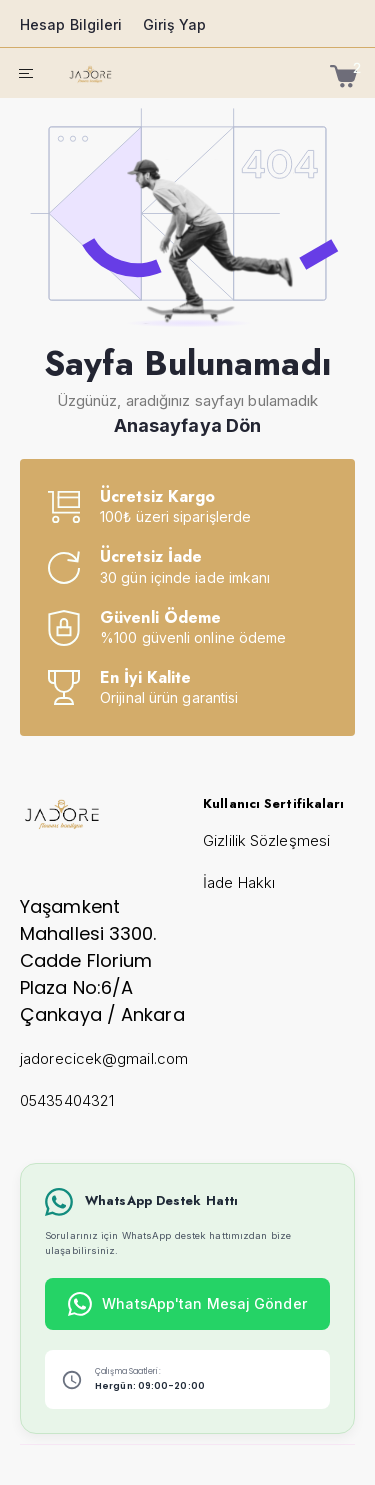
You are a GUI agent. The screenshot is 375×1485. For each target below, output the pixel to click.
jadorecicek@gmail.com (104, 1058)
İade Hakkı (239, 882)
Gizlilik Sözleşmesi (266, 840)
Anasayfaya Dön (187, 425)
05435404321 (67, 1100)
